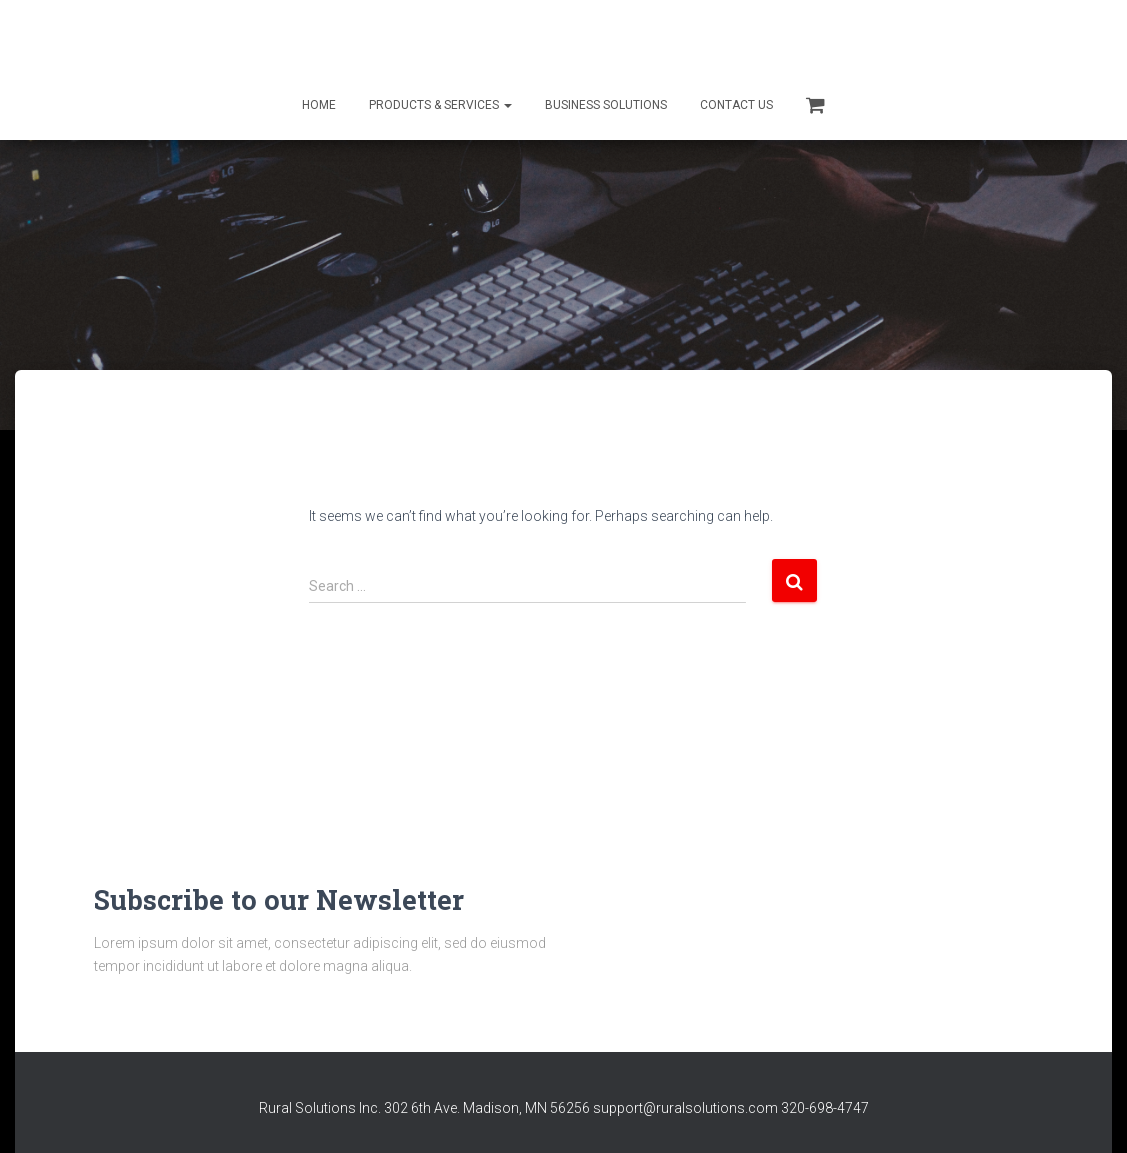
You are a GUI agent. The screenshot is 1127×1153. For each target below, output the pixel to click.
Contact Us (736, 105)
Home (319, 105)
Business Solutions (606, 105)
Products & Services (440, 105)
